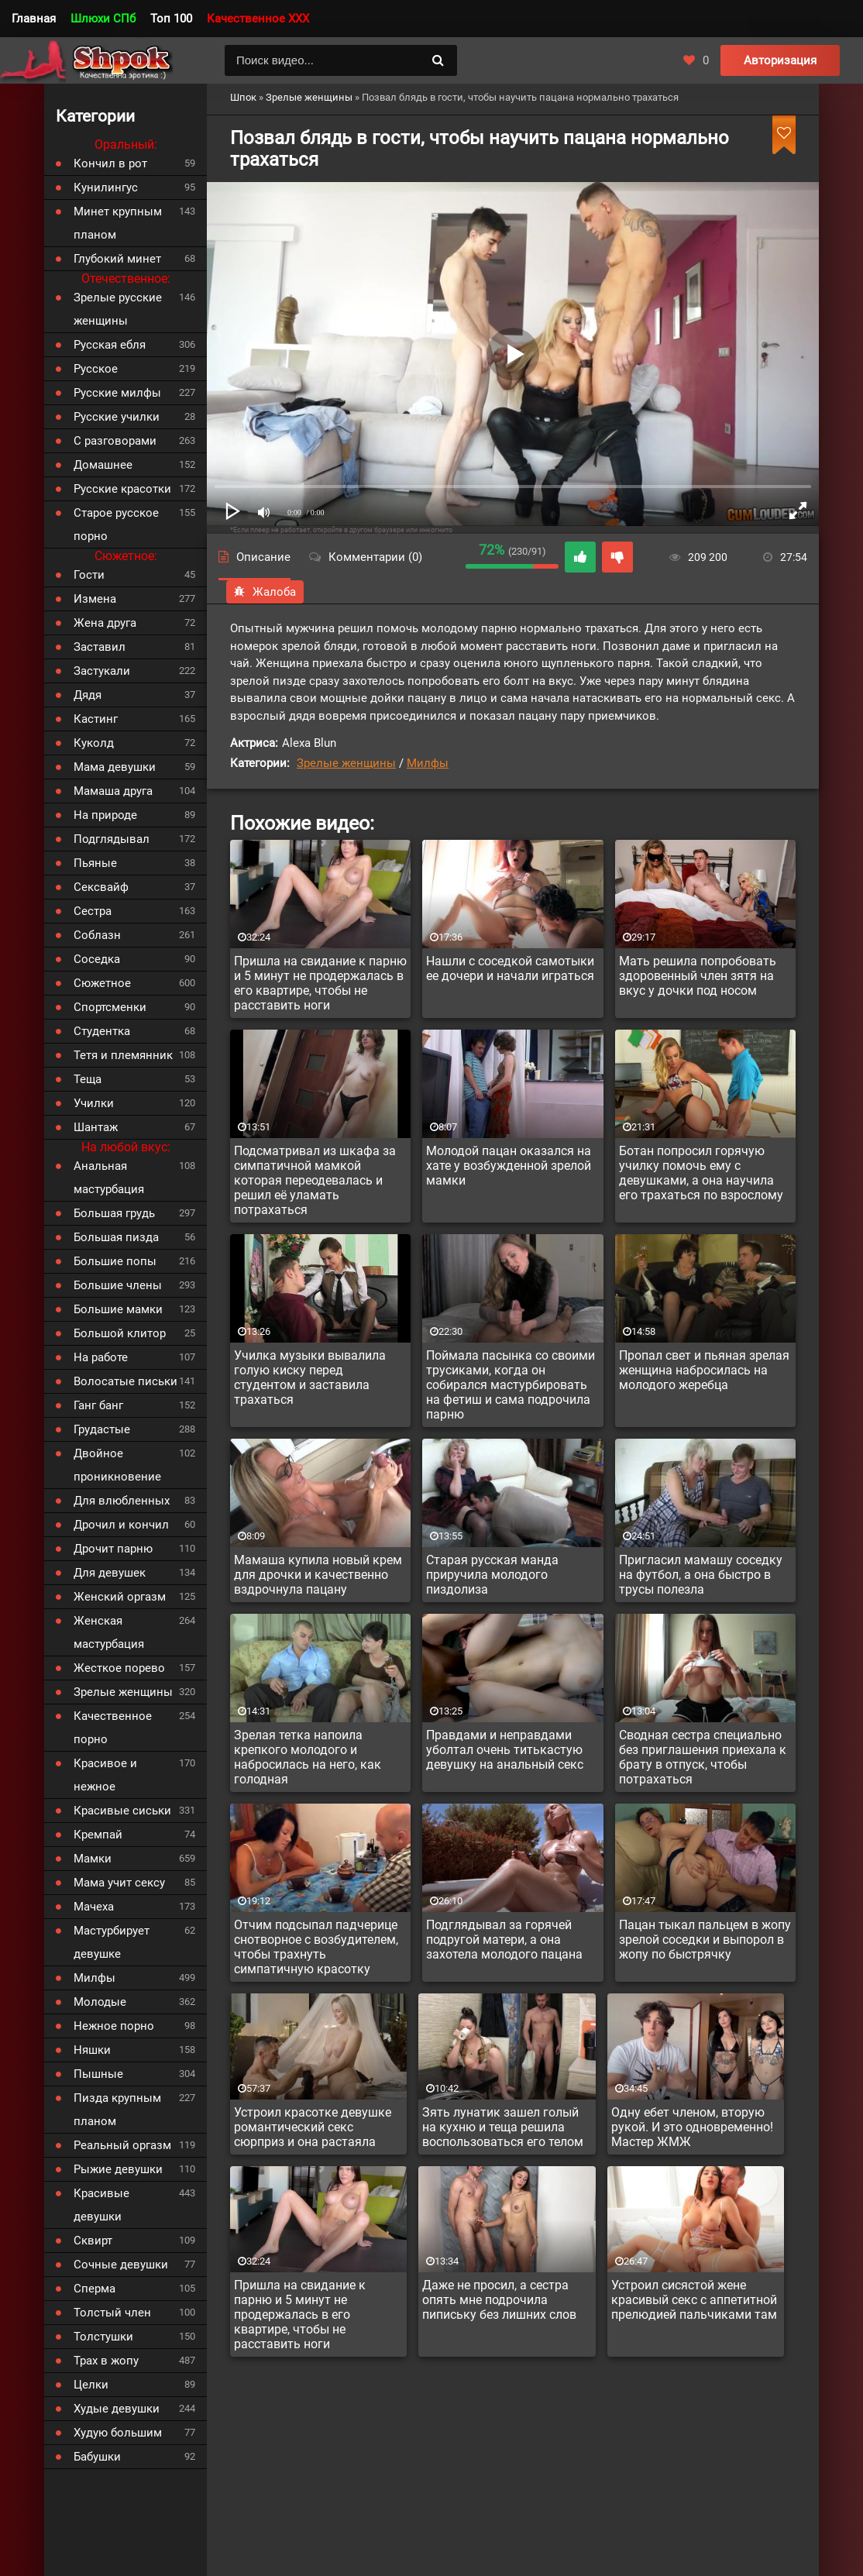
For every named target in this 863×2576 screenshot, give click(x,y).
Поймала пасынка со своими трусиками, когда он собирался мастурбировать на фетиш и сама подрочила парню (510, 1385)
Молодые (100, 2002)
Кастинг (96, 719)
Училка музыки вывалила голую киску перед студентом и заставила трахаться (310, 1377)
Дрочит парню (113, 1549)
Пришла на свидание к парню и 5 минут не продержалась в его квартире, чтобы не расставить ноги (320, 983)
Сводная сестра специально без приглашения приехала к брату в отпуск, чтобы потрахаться (702, 1757)
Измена (95, 599)
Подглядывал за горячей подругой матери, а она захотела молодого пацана (504, 1939)
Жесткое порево (119, 1668)
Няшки (92, 2050)
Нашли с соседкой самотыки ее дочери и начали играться (510, 968)
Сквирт (93, 2241)
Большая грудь (114, 1213)
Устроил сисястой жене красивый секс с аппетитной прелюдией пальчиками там (694, 2300)
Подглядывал (112, 839)
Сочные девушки (121, 2265)
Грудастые (102, 1429)
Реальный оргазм (122, 2145)
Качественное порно (113, 1727)
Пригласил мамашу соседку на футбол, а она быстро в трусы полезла (700, 1575)
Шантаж (96, 1127)
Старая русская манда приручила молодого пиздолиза (492, 1575)
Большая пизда (116, 1237)
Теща (87, 1079)
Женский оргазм (120, 1597)
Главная (34, 19)
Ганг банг (98, 1405)
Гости (89, 575)
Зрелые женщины (346, 763)
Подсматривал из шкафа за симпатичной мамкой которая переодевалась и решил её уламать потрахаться (315, 1180)
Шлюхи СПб (103, 19)
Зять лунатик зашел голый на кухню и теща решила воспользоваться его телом (502, 2127)
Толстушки (103, 2337)
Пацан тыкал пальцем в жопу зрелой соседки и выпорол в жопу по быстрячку (705, 1939)
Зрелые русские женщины (118, 309)
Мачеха (94, 1907)
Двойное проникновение (117, 1465)
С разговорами (115, 441)
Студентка (102, 1031)
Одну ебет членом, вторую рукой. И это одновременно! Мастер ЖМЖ (692, 2127)
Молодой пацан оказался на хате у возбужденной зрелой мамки (508, 1166)
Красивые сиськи (122, 1811)
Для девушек (110, 1573)
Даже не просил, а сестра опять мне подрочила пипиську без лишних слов (499, 2300)
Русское (96, 369)
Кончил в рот (110, 163)
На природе (105, 815)
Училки (94, 1103)
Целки (91, 2385)
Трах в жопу (106, 2361)
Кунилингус (106, 187)
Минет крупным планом (118, 223)
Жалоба (265, 592)
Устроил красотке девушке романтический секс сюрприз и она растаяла (312, 2127)
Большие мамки (118, 1309)
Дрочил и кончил (121, 1525)
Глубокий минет (117, 259)
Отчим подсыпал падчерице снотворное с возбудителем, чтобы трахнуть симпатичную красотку (316, 1946)
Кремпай (98, 1835)
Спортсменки (110, 1007)
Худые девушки (117, 2409)
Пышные (98, 2074)
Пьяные (95, 863)
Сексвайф (101, 887)
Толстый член (112, 2313)
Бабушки (97, 2457)
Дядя (87, 695)
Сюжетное (102, 983)
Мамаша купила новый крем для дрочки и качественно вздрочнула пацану (318, 1575)
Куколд (94, 743)
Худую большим (118, 2433)
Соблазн (97, 935)
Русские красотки (122, 489)
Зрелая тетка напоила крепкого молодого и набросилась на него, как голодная (307, 1757)
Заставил (99, 647)
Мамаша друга (113, 791)
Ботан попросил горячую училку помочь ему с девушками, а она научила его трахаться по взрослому (701, 1173)
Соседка (97, 959)
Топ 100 (171, 19)
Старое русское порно (116, 524)
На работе (101, 1357)
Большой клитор (120, 1333)
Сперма (94, 2289)
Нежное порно (114, 2026)
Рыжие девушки (118, 2169)
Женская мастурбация (109, 1632)
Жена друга (105, 623)
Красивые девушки (101, 2204)
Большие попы (115, 1261)
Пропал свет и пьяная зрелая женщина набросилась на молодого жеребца (704, 1370)
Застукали (102, 671)
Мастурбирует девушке (112, 1942)
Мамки (93, 1859)
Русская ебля (110, 345)
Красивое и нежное (105, 1775)
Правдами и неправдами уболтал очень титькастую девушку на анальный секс (504, 1750)
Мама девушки (115, 767)
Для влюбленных (122, 1501)
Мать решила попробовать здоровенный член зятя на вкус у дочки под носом (697, 976)
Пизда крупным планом (117, 2109)
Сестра (93, 911)
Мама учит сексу (119, 1883)
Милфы (428, 763)
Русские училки (117, 417)
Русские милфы (117, 393)
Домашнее (103, 465)
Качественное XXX (258, 19)
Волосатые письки (125, 1381)
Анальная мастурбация (109, 1177)
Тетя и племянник (123, 1055)
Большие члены (118, 1285)
